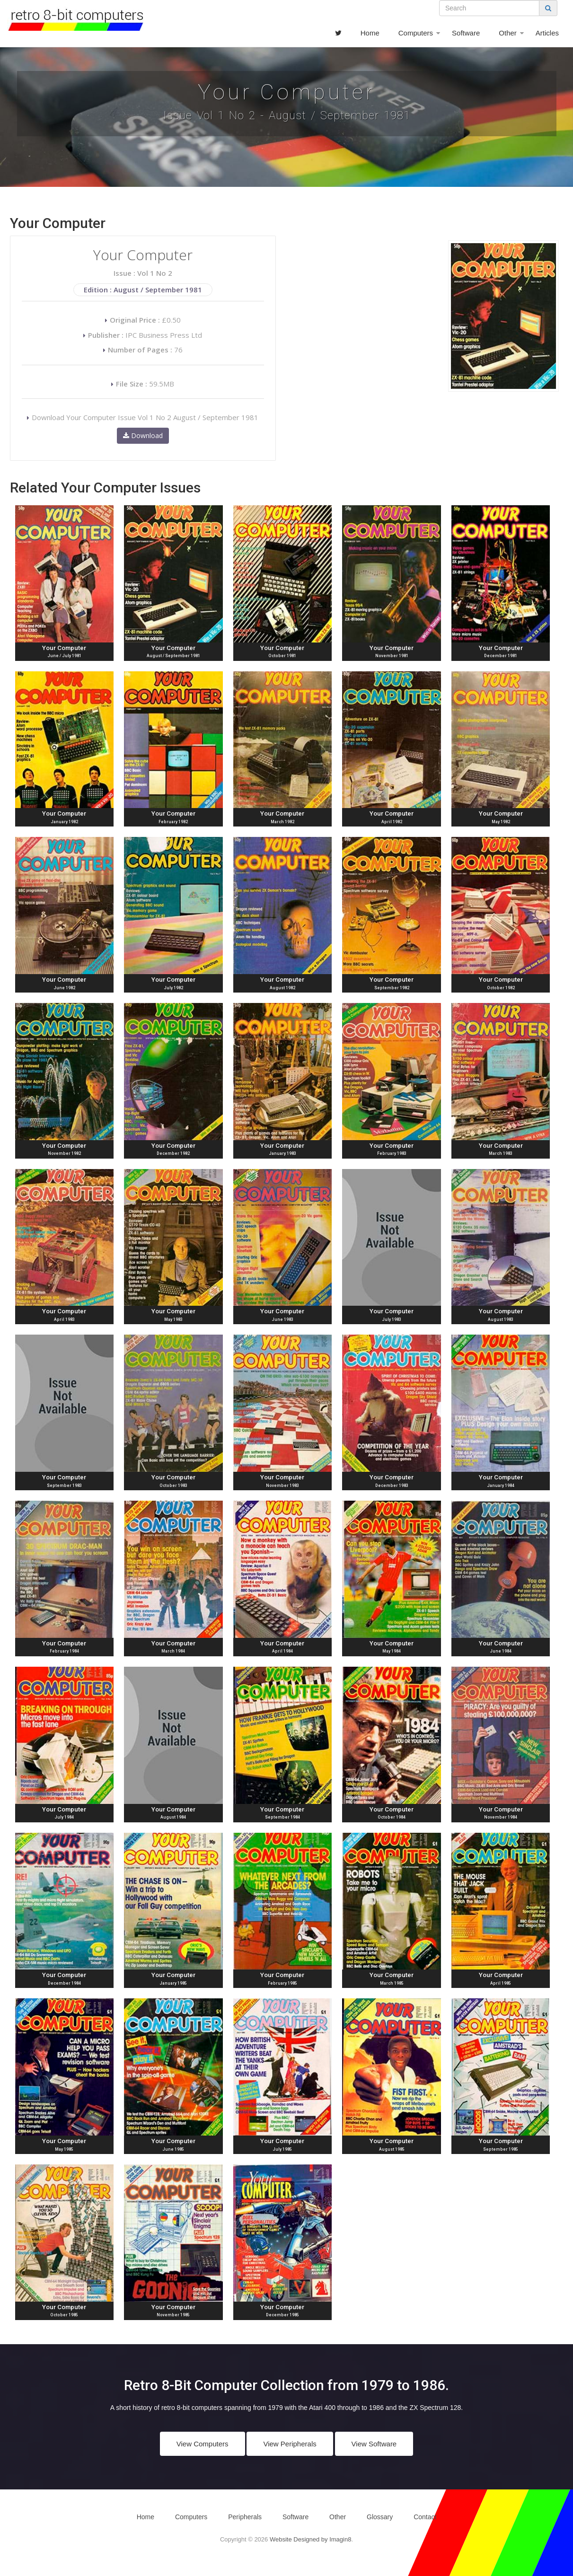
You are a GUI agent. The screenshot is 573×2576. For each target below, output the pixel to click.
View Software (374, 2444)
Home (370, 33)
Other (508, 33)
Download (143, 435)
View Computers (202, 2444)
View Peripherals (289, 2444)
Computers (415, 33)
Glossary (380, 2517)
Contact (425, 2517)
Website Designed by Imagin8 (310, 2539)
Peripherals (245, 2517)
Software (466, 33)
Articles (547, 33)
